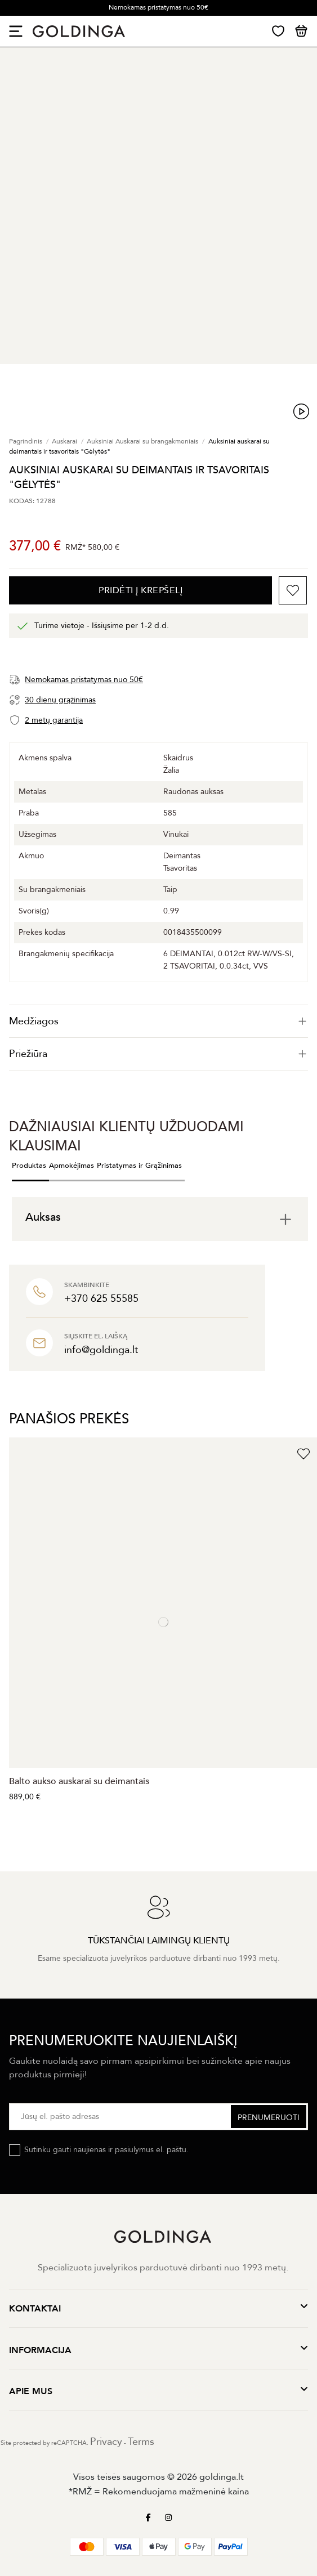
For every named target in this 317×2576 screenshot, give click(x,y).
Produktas (29, 1166)
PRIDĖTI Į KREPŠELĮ (140, 590)
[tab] (158, 1021)
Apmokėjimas (71, 1166)
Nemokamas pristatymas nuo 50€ (158, 7)
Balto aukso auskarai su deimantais (79, 1781)
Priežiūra (158, 1054)
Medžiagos (158, 1021)
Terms (141, 2442)
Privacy (106, 2442)
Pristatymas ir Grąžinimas (139, 1166)
